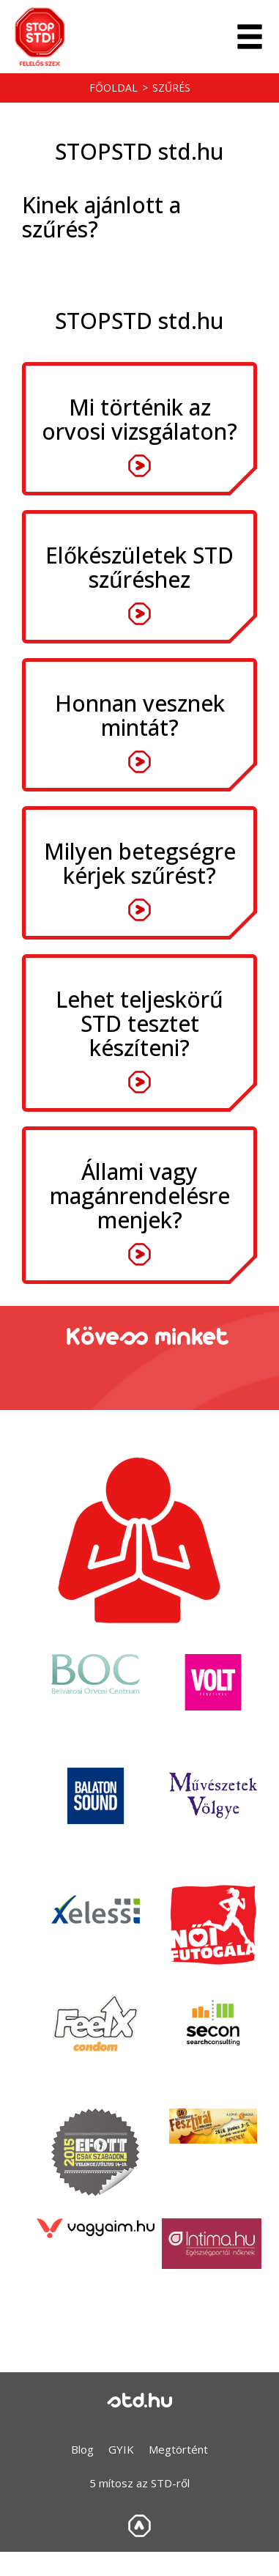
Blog (82, 2449)
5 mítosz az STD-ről (139, 2483)
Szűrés (171, 88)
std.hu (140, 2402)
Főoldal (113, 88)
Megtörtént (178, 2449)
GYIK (121, 2449)
